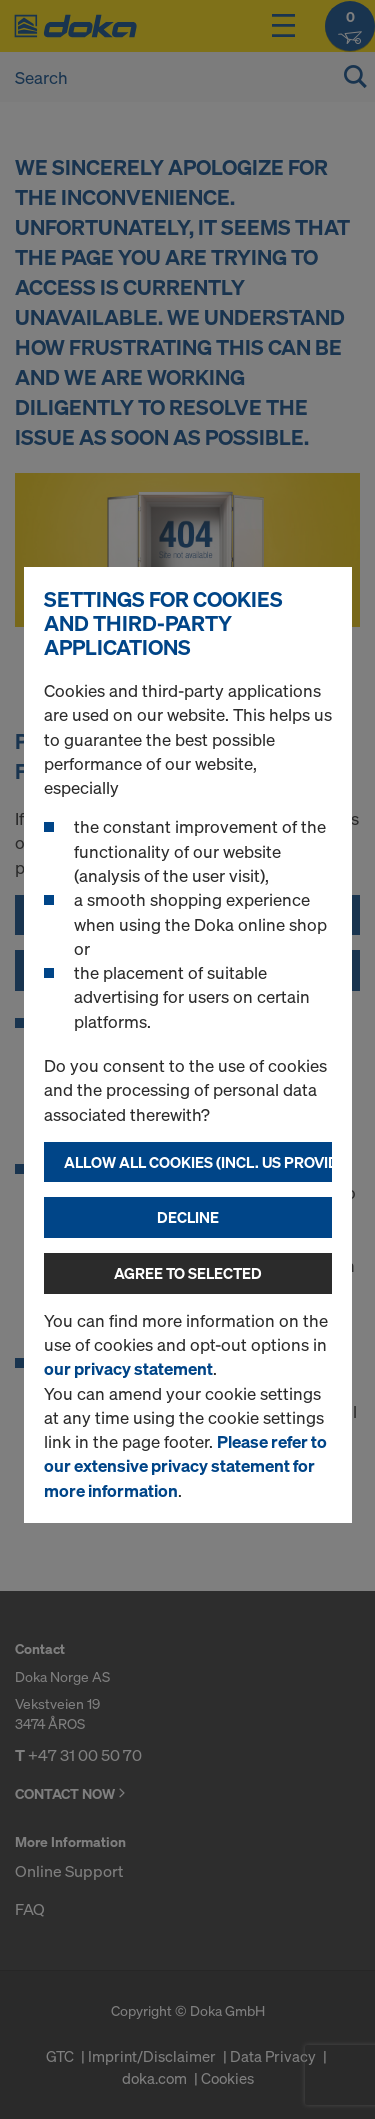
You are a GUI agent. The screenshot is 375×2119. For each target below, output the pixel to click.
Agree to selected (188, 1273)
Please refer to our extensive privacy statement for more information (185, 1466)
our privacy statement (128, 1368)
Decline (188, 1217)
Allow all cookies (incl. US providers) (198, 1162)
